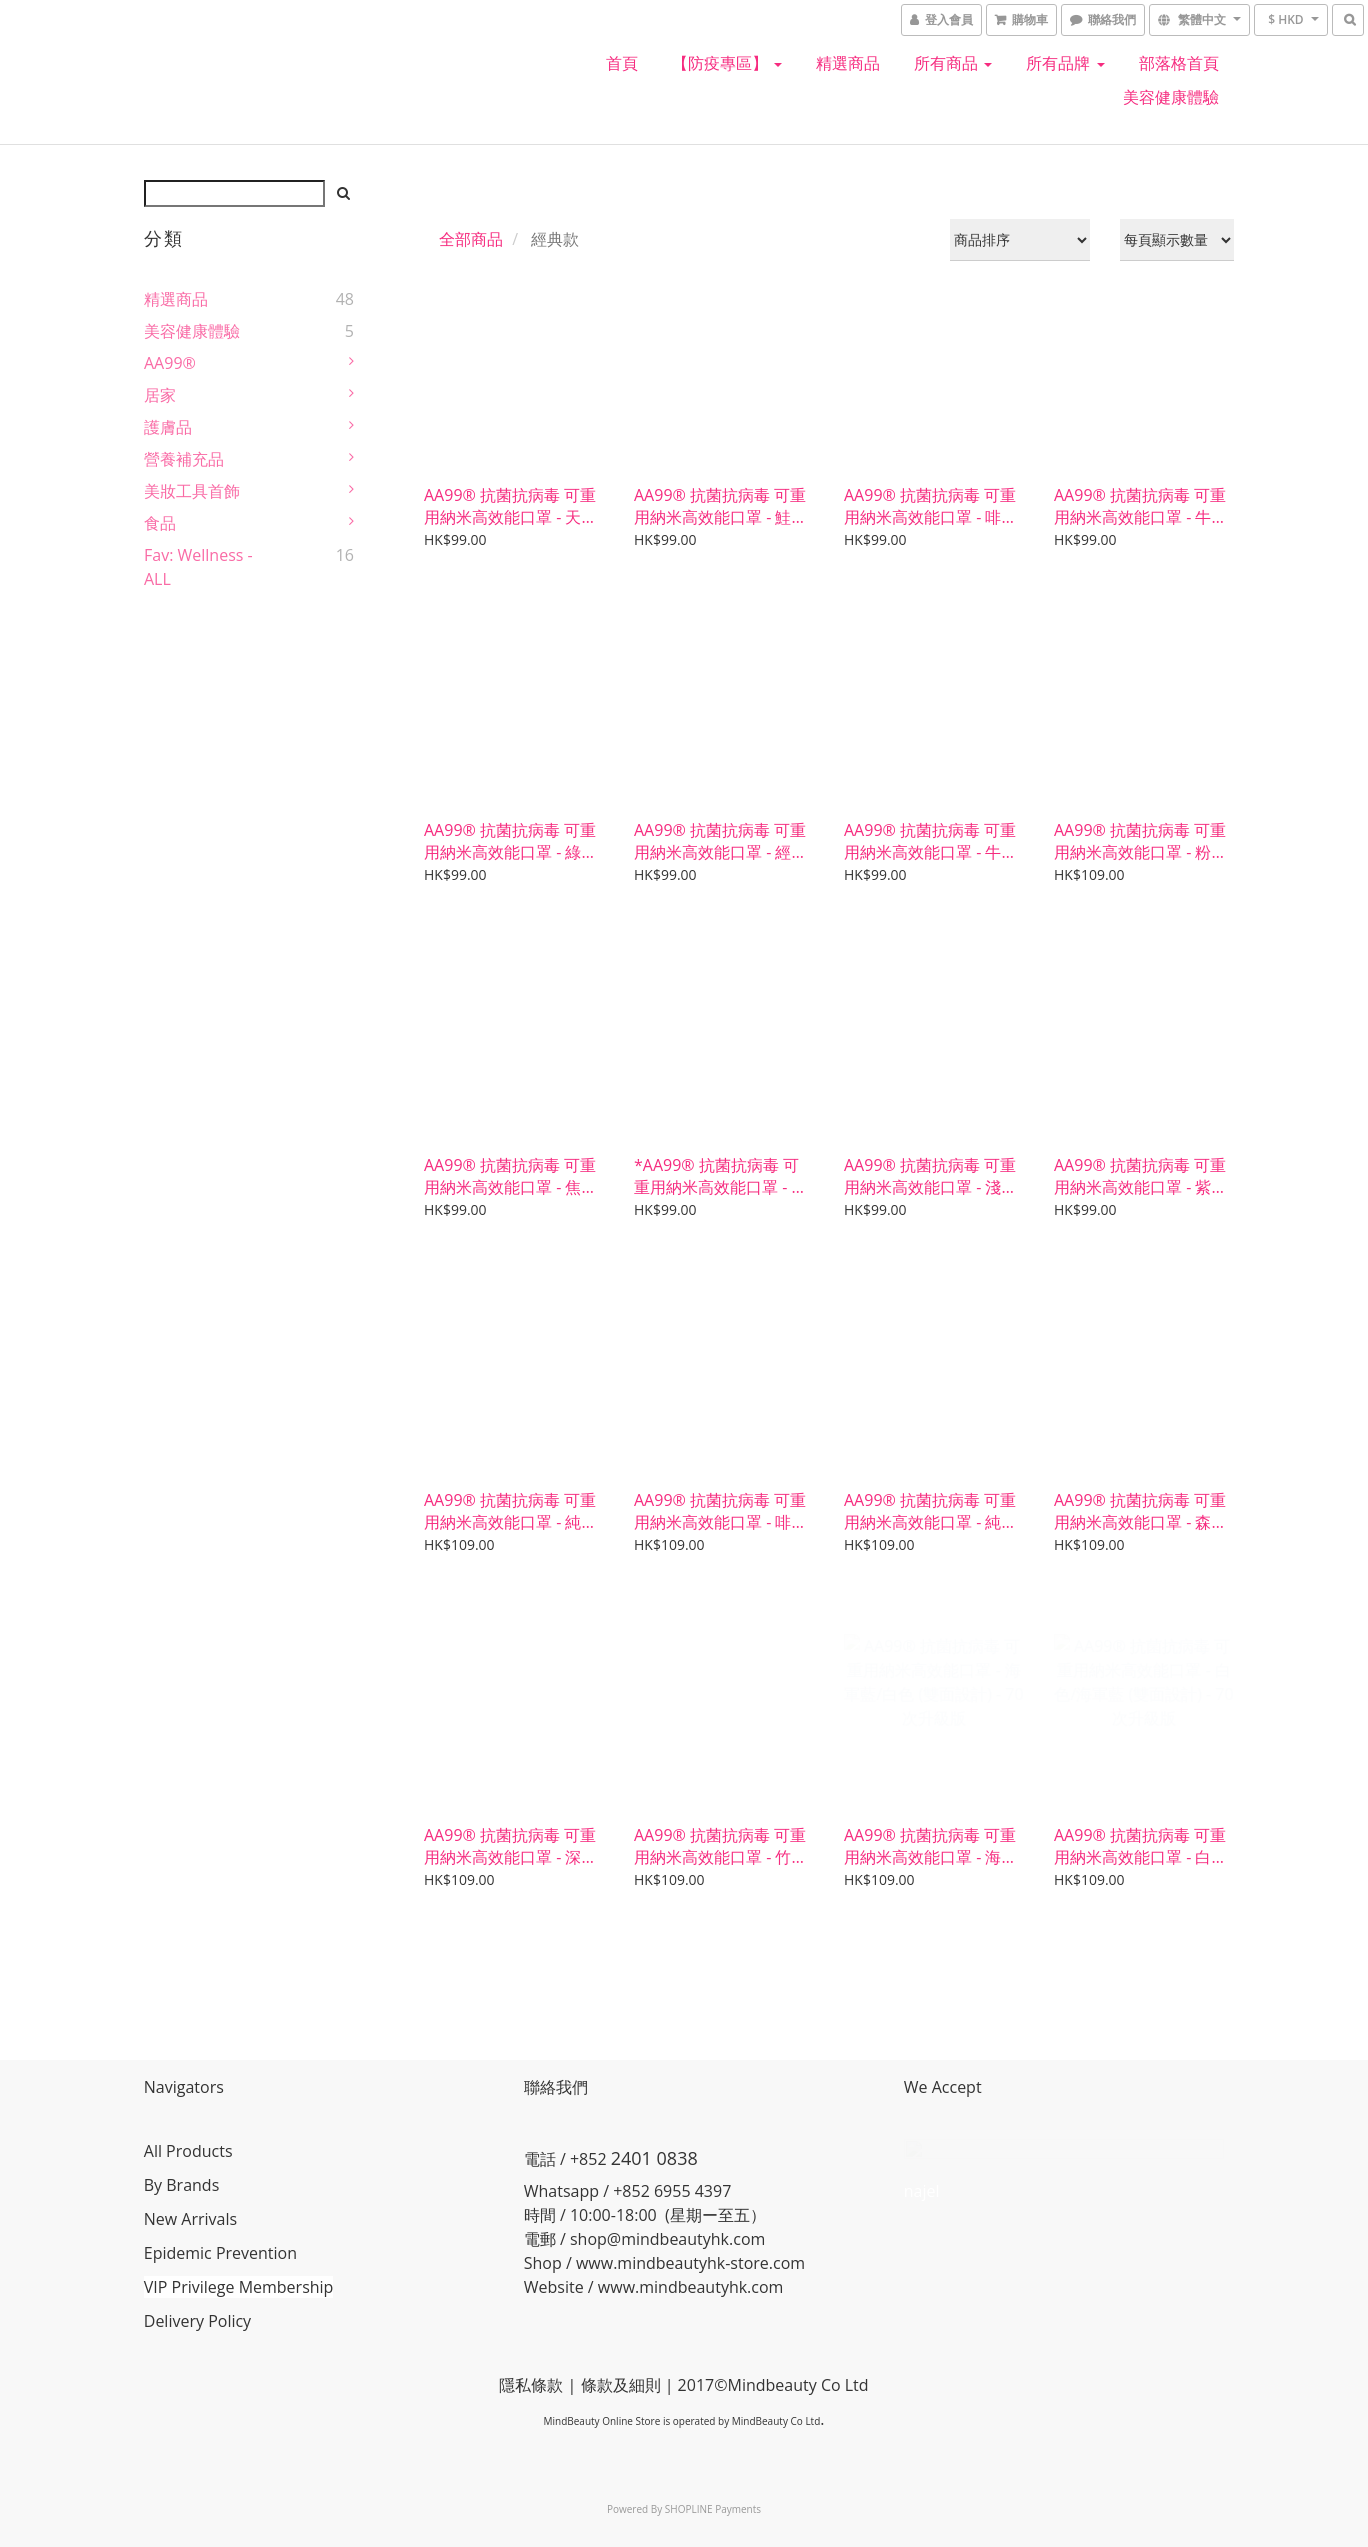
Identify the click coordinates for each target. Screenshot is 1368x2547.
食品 (160, 523)
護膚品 (168, 427)
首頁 (622, 63)
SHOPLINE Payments (713, 2509)
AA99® (170, 363)
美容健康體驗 (1171, 97)
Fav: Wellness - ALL (198, 567)
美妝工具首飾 (192, 491)
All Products (188, 2151)
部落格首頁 (1179, 63)
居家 (160, 395)
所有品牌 (1065, 63)
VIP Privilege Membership (239, 2287)
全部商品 (471, 239)
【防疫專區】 (727, 63)
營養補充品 (184, 459)
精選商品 (848, 63)
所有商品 (953, 63)
